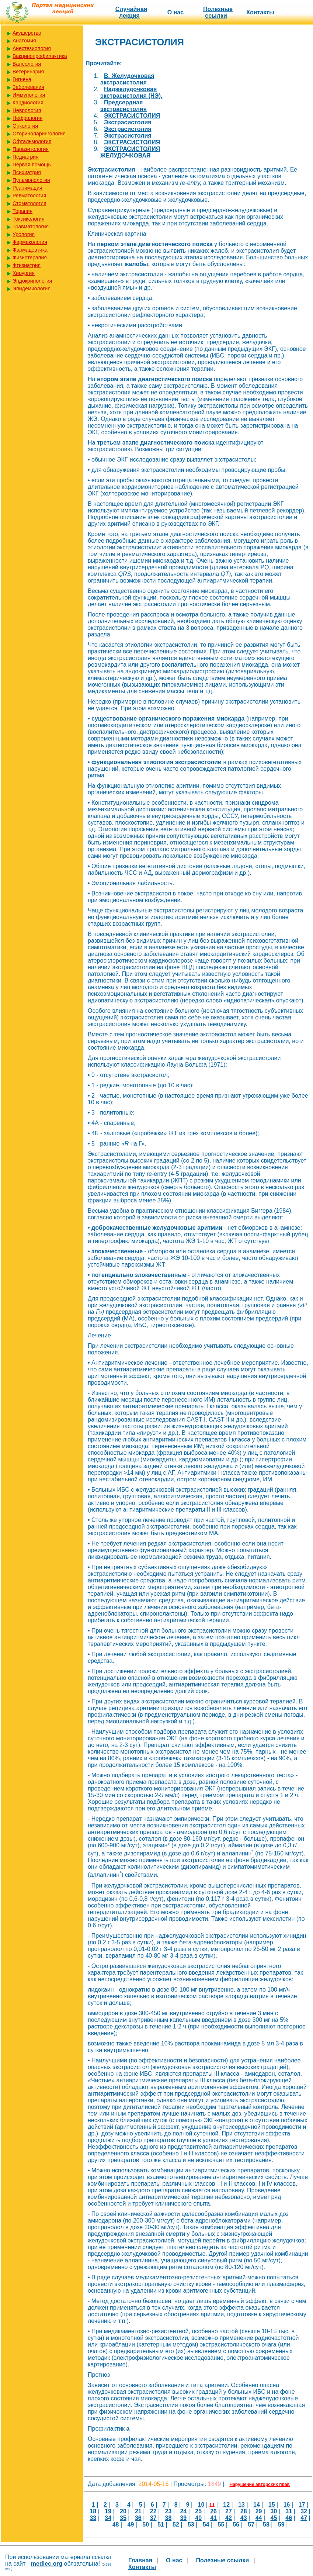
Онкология (25, 126)
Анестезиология (32, 48)
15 (271, 2504)
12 (226, 2504)
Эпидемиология (32, 288)
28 (243, 2511)
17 (302, 2504)
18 (93, 2511)
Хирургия (24, 273)
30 (274, 2511)
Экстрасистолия (128, 122)
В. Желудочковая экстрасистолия (127, 79)
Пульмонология (31, 180)
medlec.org (46, 2564)
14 (256, 2504)
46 (288, 2518)
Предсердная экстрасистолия (123, 105)
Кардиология (28, 103)
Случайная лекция (131, 12)
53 (191, 2524)
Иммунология (29, 95)
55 (221, 2524)
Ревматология (29, 195)
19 (108, 2511)
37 (153, 2518)
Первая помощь (32, 165)
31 (288, 2511)
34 (108, 2518)
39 (183, 2518)
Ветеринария (28, 72)
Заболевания (28, 87)
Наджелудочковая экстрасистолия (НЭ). (131, 92)
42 (228, 2518)
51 (160, 2524)
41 (213, 2518)
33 (93, 2518)
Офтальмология (32, 141)
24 (183, 2511)
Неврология (27, 110)
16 (287, 2504)
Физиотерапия (30, 257)
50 (145, 2524)
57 (251, 2524)
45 (274, 2518)
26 (213, 2511)
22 (153, 2511)
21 (138, 2511)
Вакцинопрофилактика (40, 56)
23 (168, 2511)
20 (123, 2511)
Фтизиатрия (27, 265)
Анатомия (24, 41)
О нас (175, 12)
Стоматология (29, 203)
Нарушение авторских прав (260, 2484)
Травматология (31, 226)
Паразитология (31, 149)
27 (228, 2511)
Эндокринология (32, 281)
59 (281, 2524)
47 (303, 2518)
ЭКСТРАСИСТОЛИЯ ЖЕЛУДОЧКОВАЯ (130, 152)
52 (176, 2524)
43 (243, 2518)
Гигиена (22, 79)
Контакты (260, 12)
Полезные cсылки (218, 12)
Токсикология (29, 219)
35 (123, 2518)
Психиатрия (27, 172)
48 (115, 2524)
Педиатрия (26, 157)
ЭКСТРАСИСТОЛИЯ (132, 116)
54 (206, 2524)
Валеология (27, 64)
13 (241, 2504)
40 (198, 2518)
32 (303, 2511)
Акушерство (27, 33)
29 (258, 2511)
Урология (24, 234)
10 (201, 2504)
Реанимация (27, 188)
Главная (140, 2560)
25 (198, 2511)
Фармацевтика (30, 250)
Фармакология (30, 242)
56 (236, 2524)
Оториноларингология (39, 134)
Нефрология (27, 118)
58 (266, 2524)
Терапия (22, 211)
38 (168, 2518)
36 (138, 2518)
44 (258, 2518)
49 (131, 2524)
